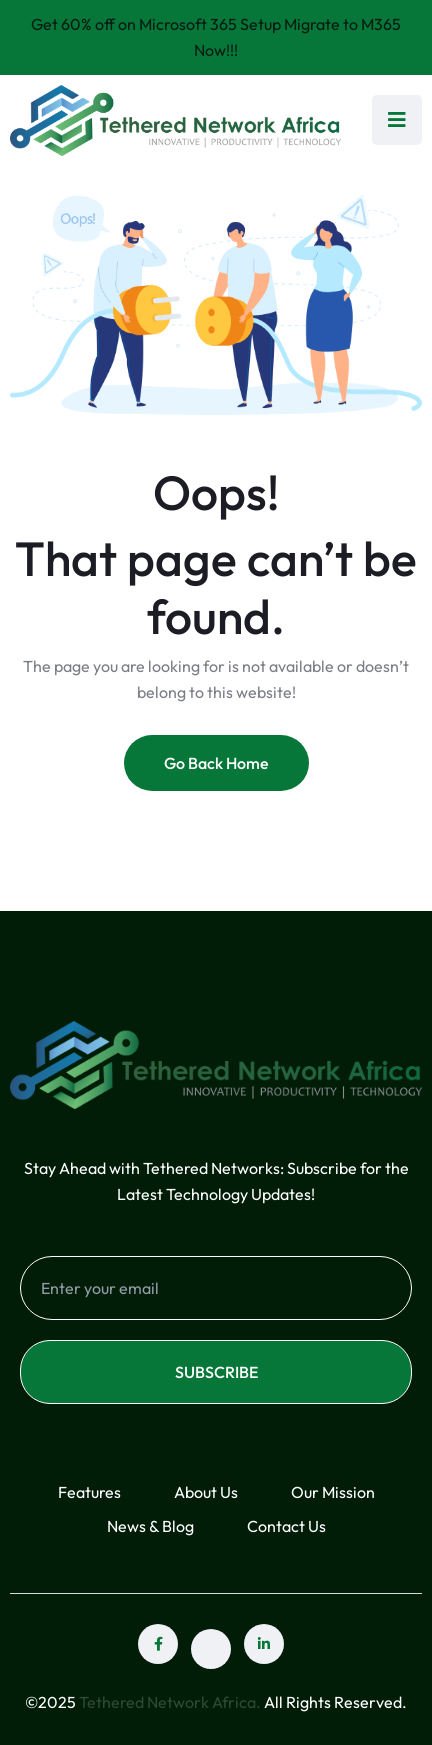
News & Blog (150, 1526)
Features (89, 1492)
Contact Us (286, 1526)
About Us (206, 1492)
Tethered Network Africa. (170, 1702)
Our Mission (333, 1492)
